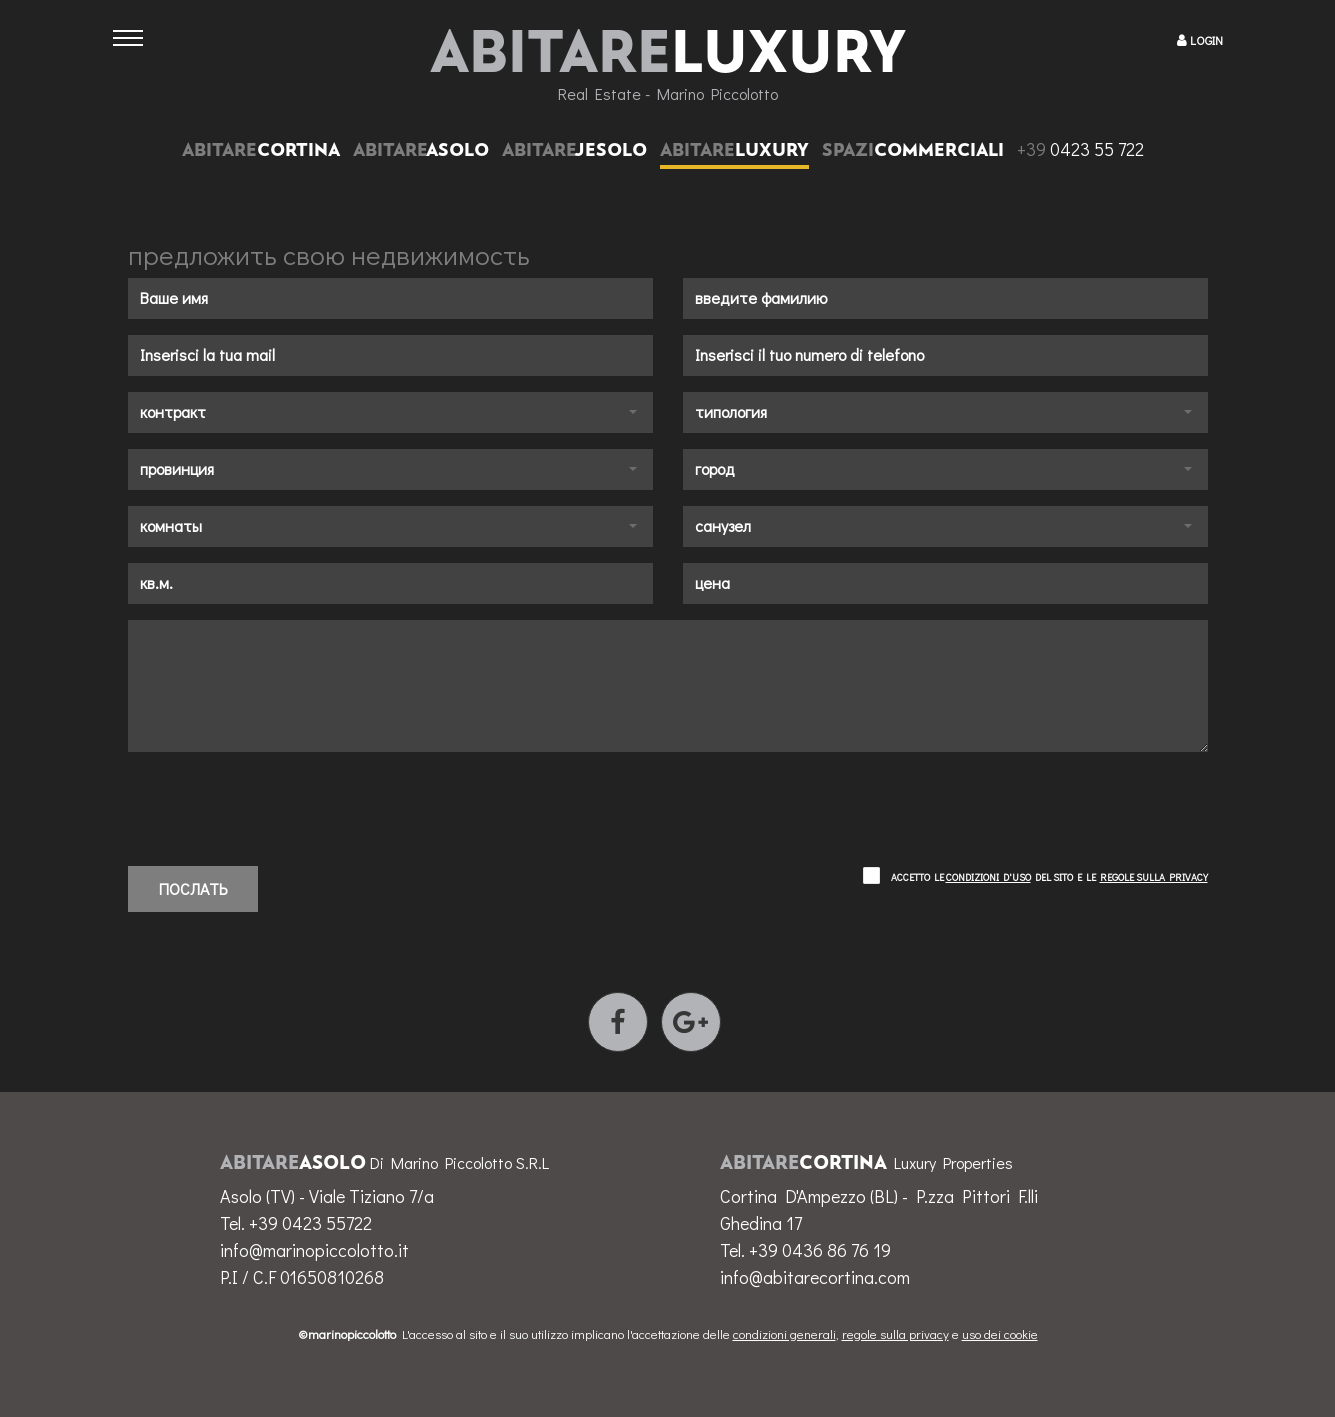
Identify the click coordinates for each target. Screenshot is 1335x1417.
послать (193, 888)
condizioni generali (784, 1333)
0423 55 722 (1080, 149)
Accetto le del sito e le (1049, 877)
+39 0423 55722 (310, 1223)
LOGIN (1206, 40)
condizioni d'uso (988, 877)
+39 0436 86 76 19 (820, 1250)
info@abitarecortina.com (815, 1277)
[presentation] (280, 801)
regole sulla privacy (1154, 877)
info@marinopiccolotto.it (314, 1250)
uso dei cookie (1000, 1333)
